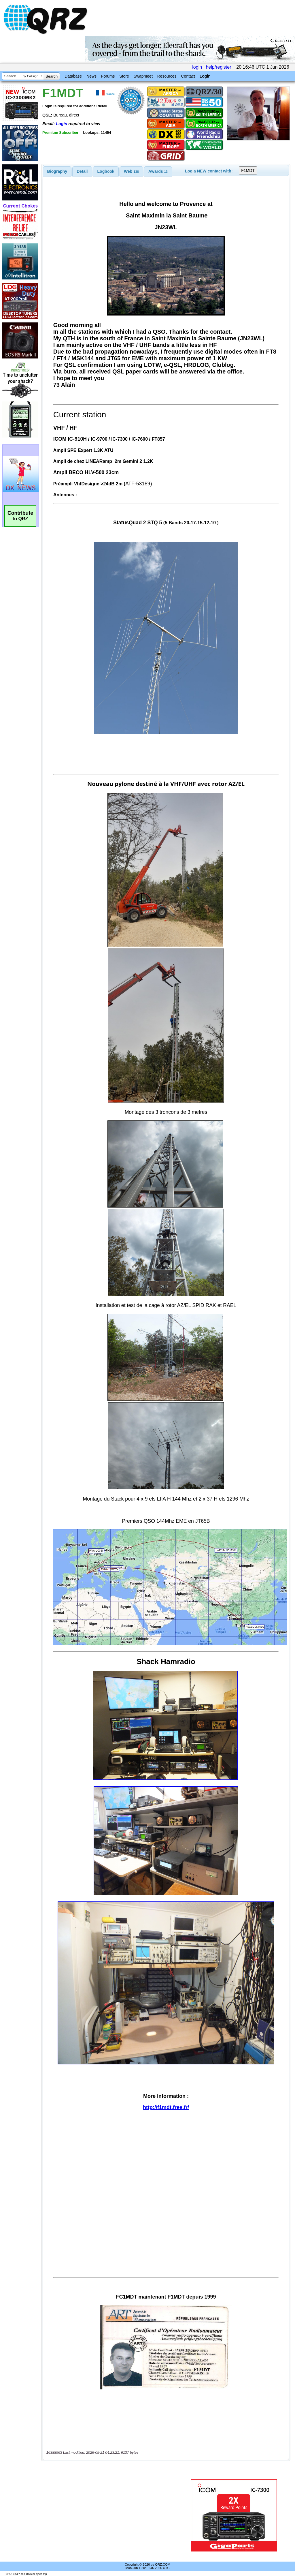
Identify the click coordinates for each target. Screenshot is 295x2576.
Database (73, 76)
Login (205, 76)
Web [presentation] (131, 171)
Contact (188, 76)
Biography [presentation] (57, 171)
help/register (218, 67)
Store (124, 76)
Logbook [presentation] (105, 171)
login (197, 67)
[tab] (57, 171)
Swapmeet (143, 76)
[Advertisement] (113, 2515)
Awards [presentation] (158, 171)
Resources (167, 76)
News (91, 76)
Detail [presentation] (82, 171)
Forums (108, 76)
